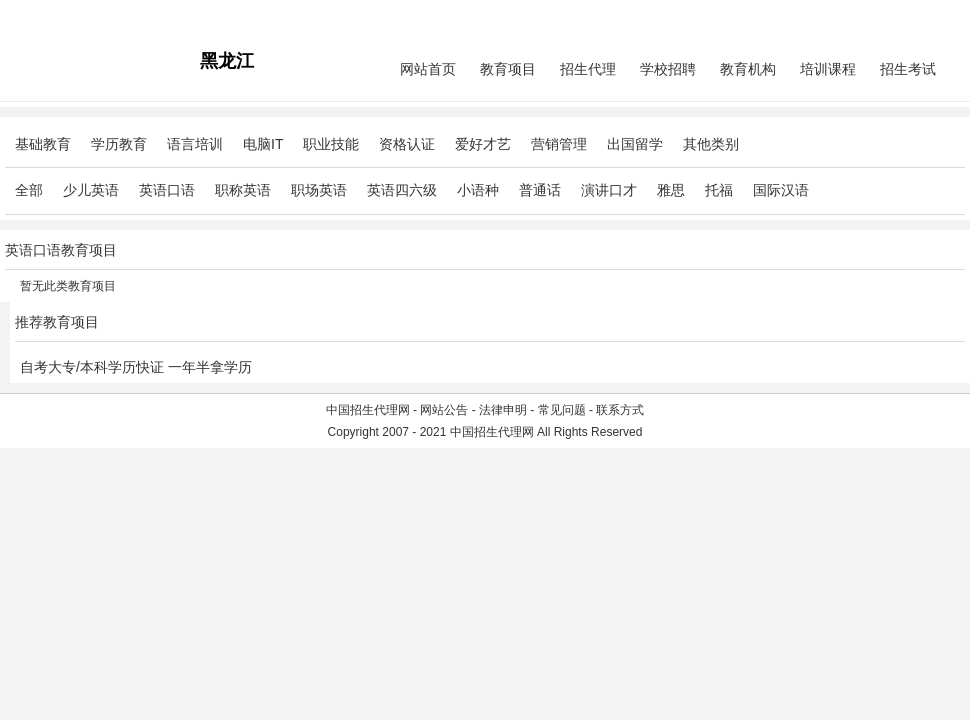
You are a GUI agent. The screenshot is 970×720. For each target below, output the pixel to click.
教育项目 (508, 69)
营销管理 (559, 144)
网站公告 (444, 410)
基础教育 (43, 144)
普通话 (540, 190)
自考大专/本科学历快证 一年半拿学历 (136, 367)
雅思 (671, 190)
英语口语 (167, 190)
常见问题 (562, 410)
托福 (719, 190)
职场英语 (319, 190)
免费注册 (941, 16)
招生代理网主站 (47, 16)
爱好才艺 (483, 144)
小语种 (478, 190)
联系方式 (620, 410)
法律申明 (503, 410)
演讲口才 (609, 190)
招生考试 (908, 69)
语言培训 (195, 144)
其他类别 (711, 144)
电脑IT (263, 144)
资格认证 (407, 144)
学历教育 (119, 144)
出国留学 (635, 144)
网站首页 (428, 69)
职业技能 (331, 144)
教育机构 (748, 69)
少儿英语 (91, 190)
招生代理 (588, 69)
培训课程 (828, 69)
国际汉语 (781, 190)
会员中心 (890, 16)
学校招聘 (668, 69)
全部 (29, 190)
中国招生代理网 (368, 410)
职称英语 (243, 190)
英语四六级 (402, 190)
